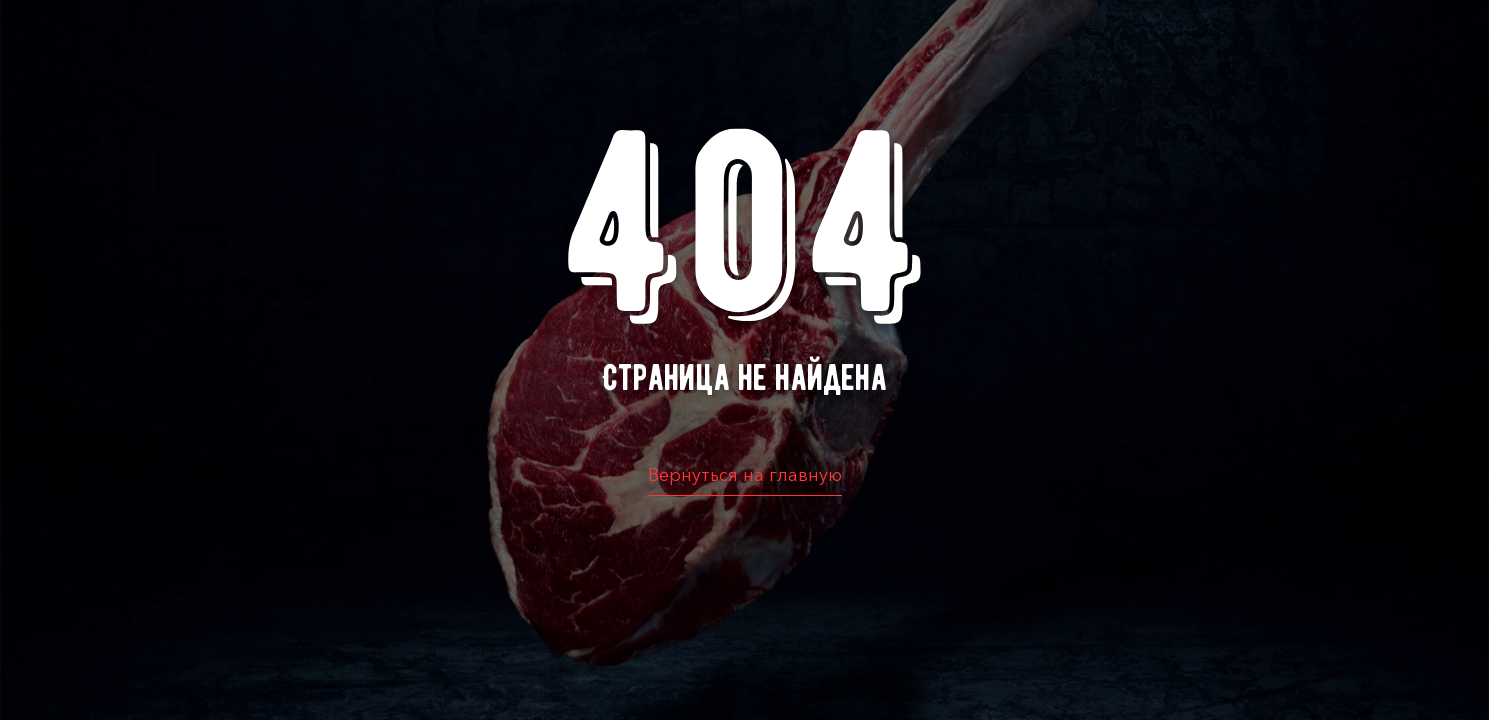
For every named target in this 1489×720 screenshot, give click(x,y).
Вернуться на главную (745, 475)
